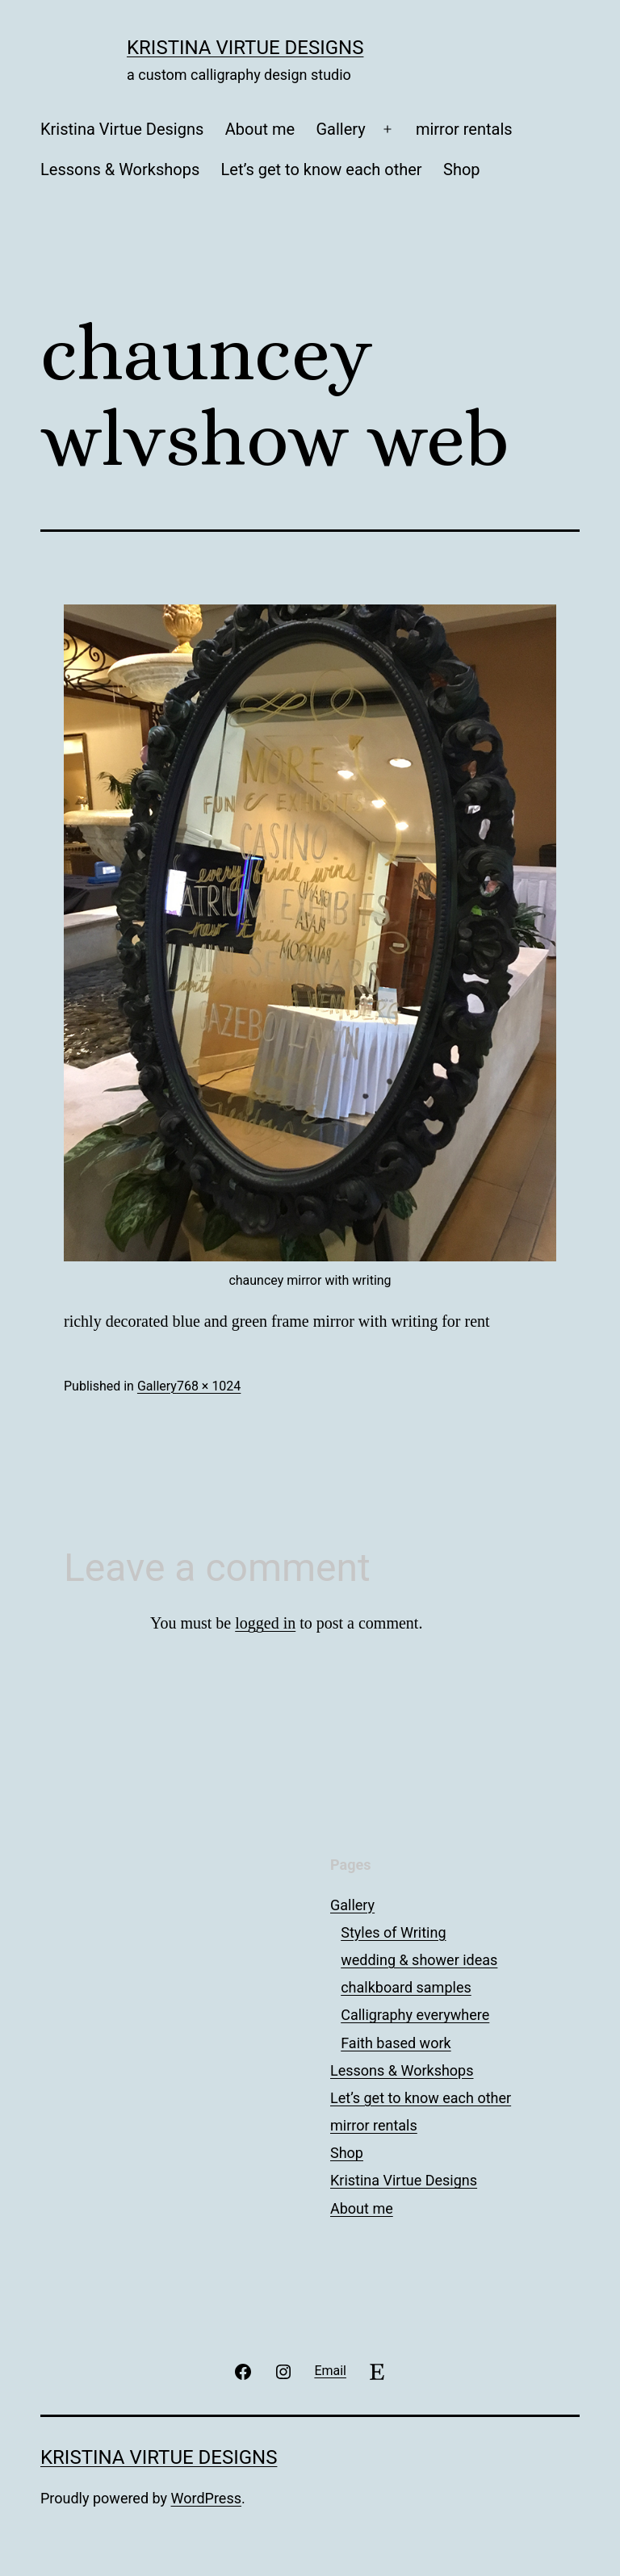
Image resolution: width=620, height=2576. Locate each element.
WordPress (206, 2498)
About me (260, 129)
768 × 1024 (209, 1386)
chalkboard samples (406, 1987)
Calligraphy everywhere (415, 2014)
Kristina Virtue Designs (245, 47)
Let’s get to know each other (321, 169)
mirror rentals (464, 129)
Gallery (340, 129)
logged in (265, 1623)
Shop (461, 169)
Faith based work (395, 2042)
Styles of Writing (393, 1932)
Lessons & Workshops (119, 169)
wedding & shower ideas (419, 1959)
